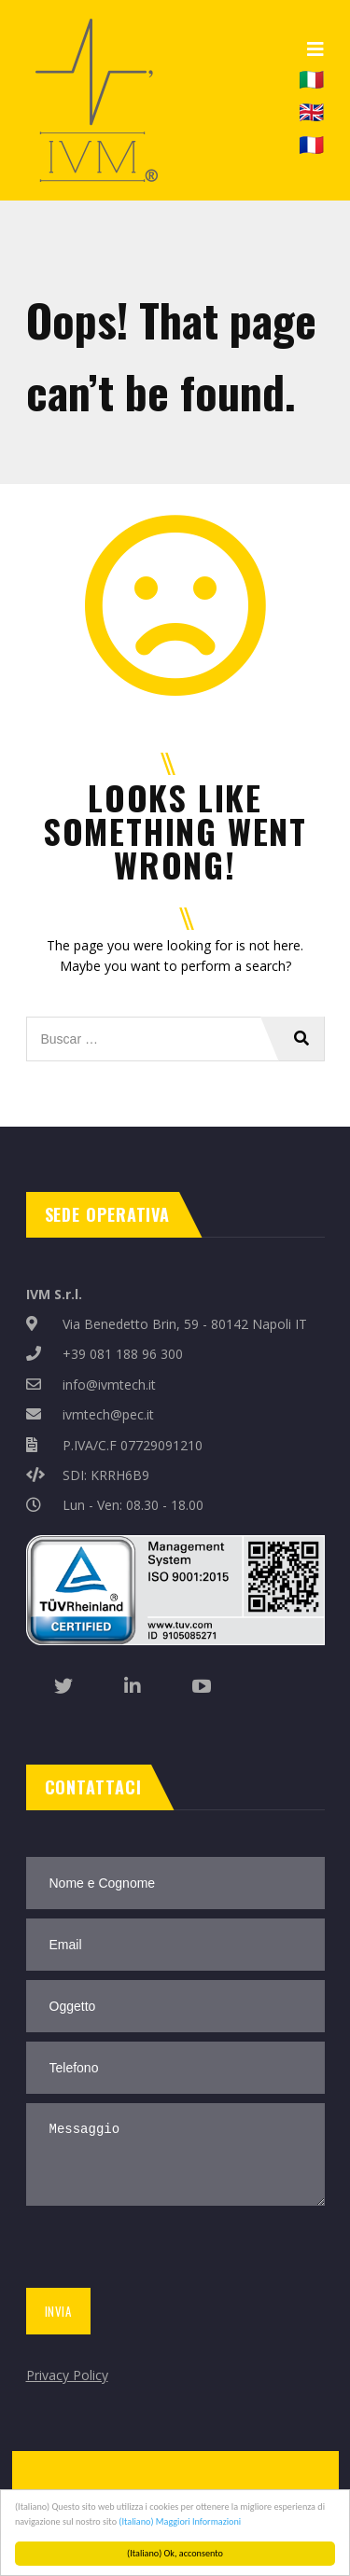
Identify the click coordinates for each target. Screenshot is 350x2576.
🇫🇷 (311, 144)
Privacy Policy (67, 2375)
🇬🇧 (311, 111)
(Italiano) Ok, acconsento (175, 2553)
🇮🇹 (311, 77)
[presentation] (163, 2250)
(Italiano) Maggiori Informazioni (180, 2521)
